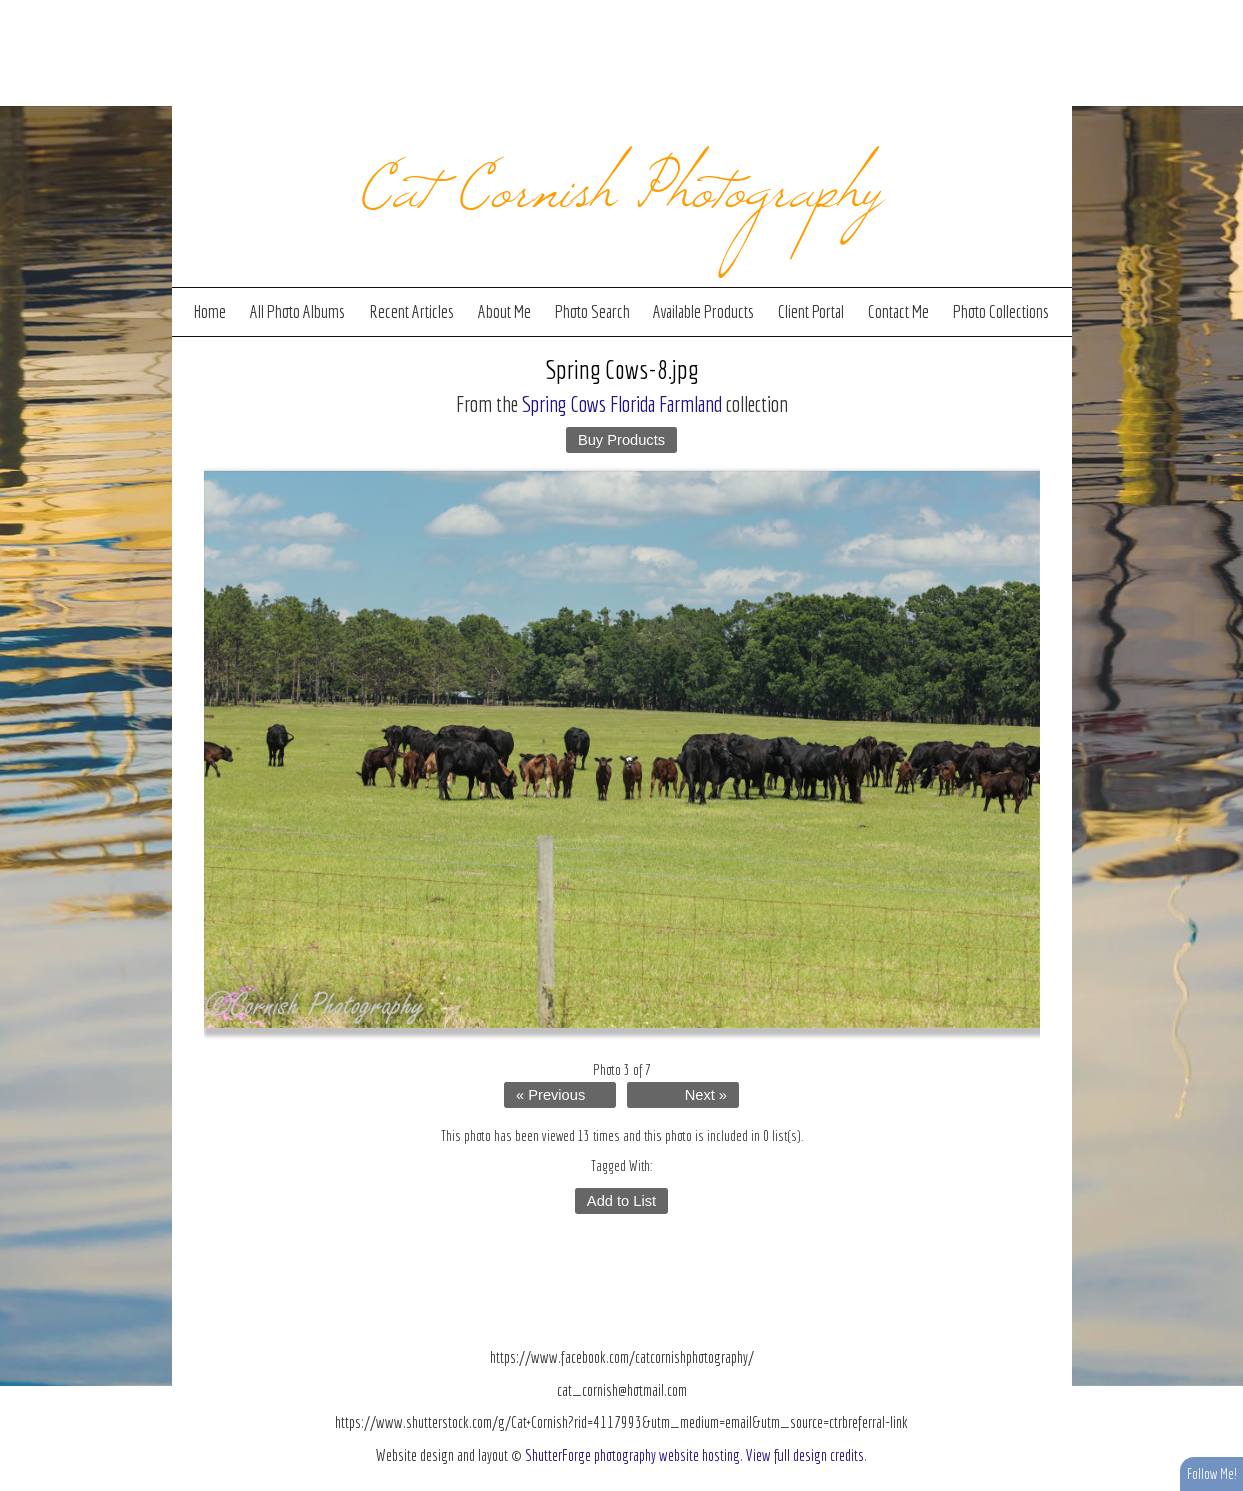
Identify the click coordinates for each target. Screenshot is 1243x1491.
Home (210, 311)
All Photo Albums (297, 311)
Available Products (703, 311)
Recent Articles (411, 311)
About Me (504, 311)
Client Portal (811, 311)
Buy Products (621, 440)
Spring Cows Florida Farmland (622, 403)
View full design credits (805, 1455)
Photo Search (592, 311)
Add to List (621, 1201)
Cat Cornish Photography (621, 182)
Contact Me (898, 311)
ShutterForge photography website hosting (632, 1455)
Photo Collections (1001, 311)
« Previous (550, 1095)
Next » (706, 1095)
